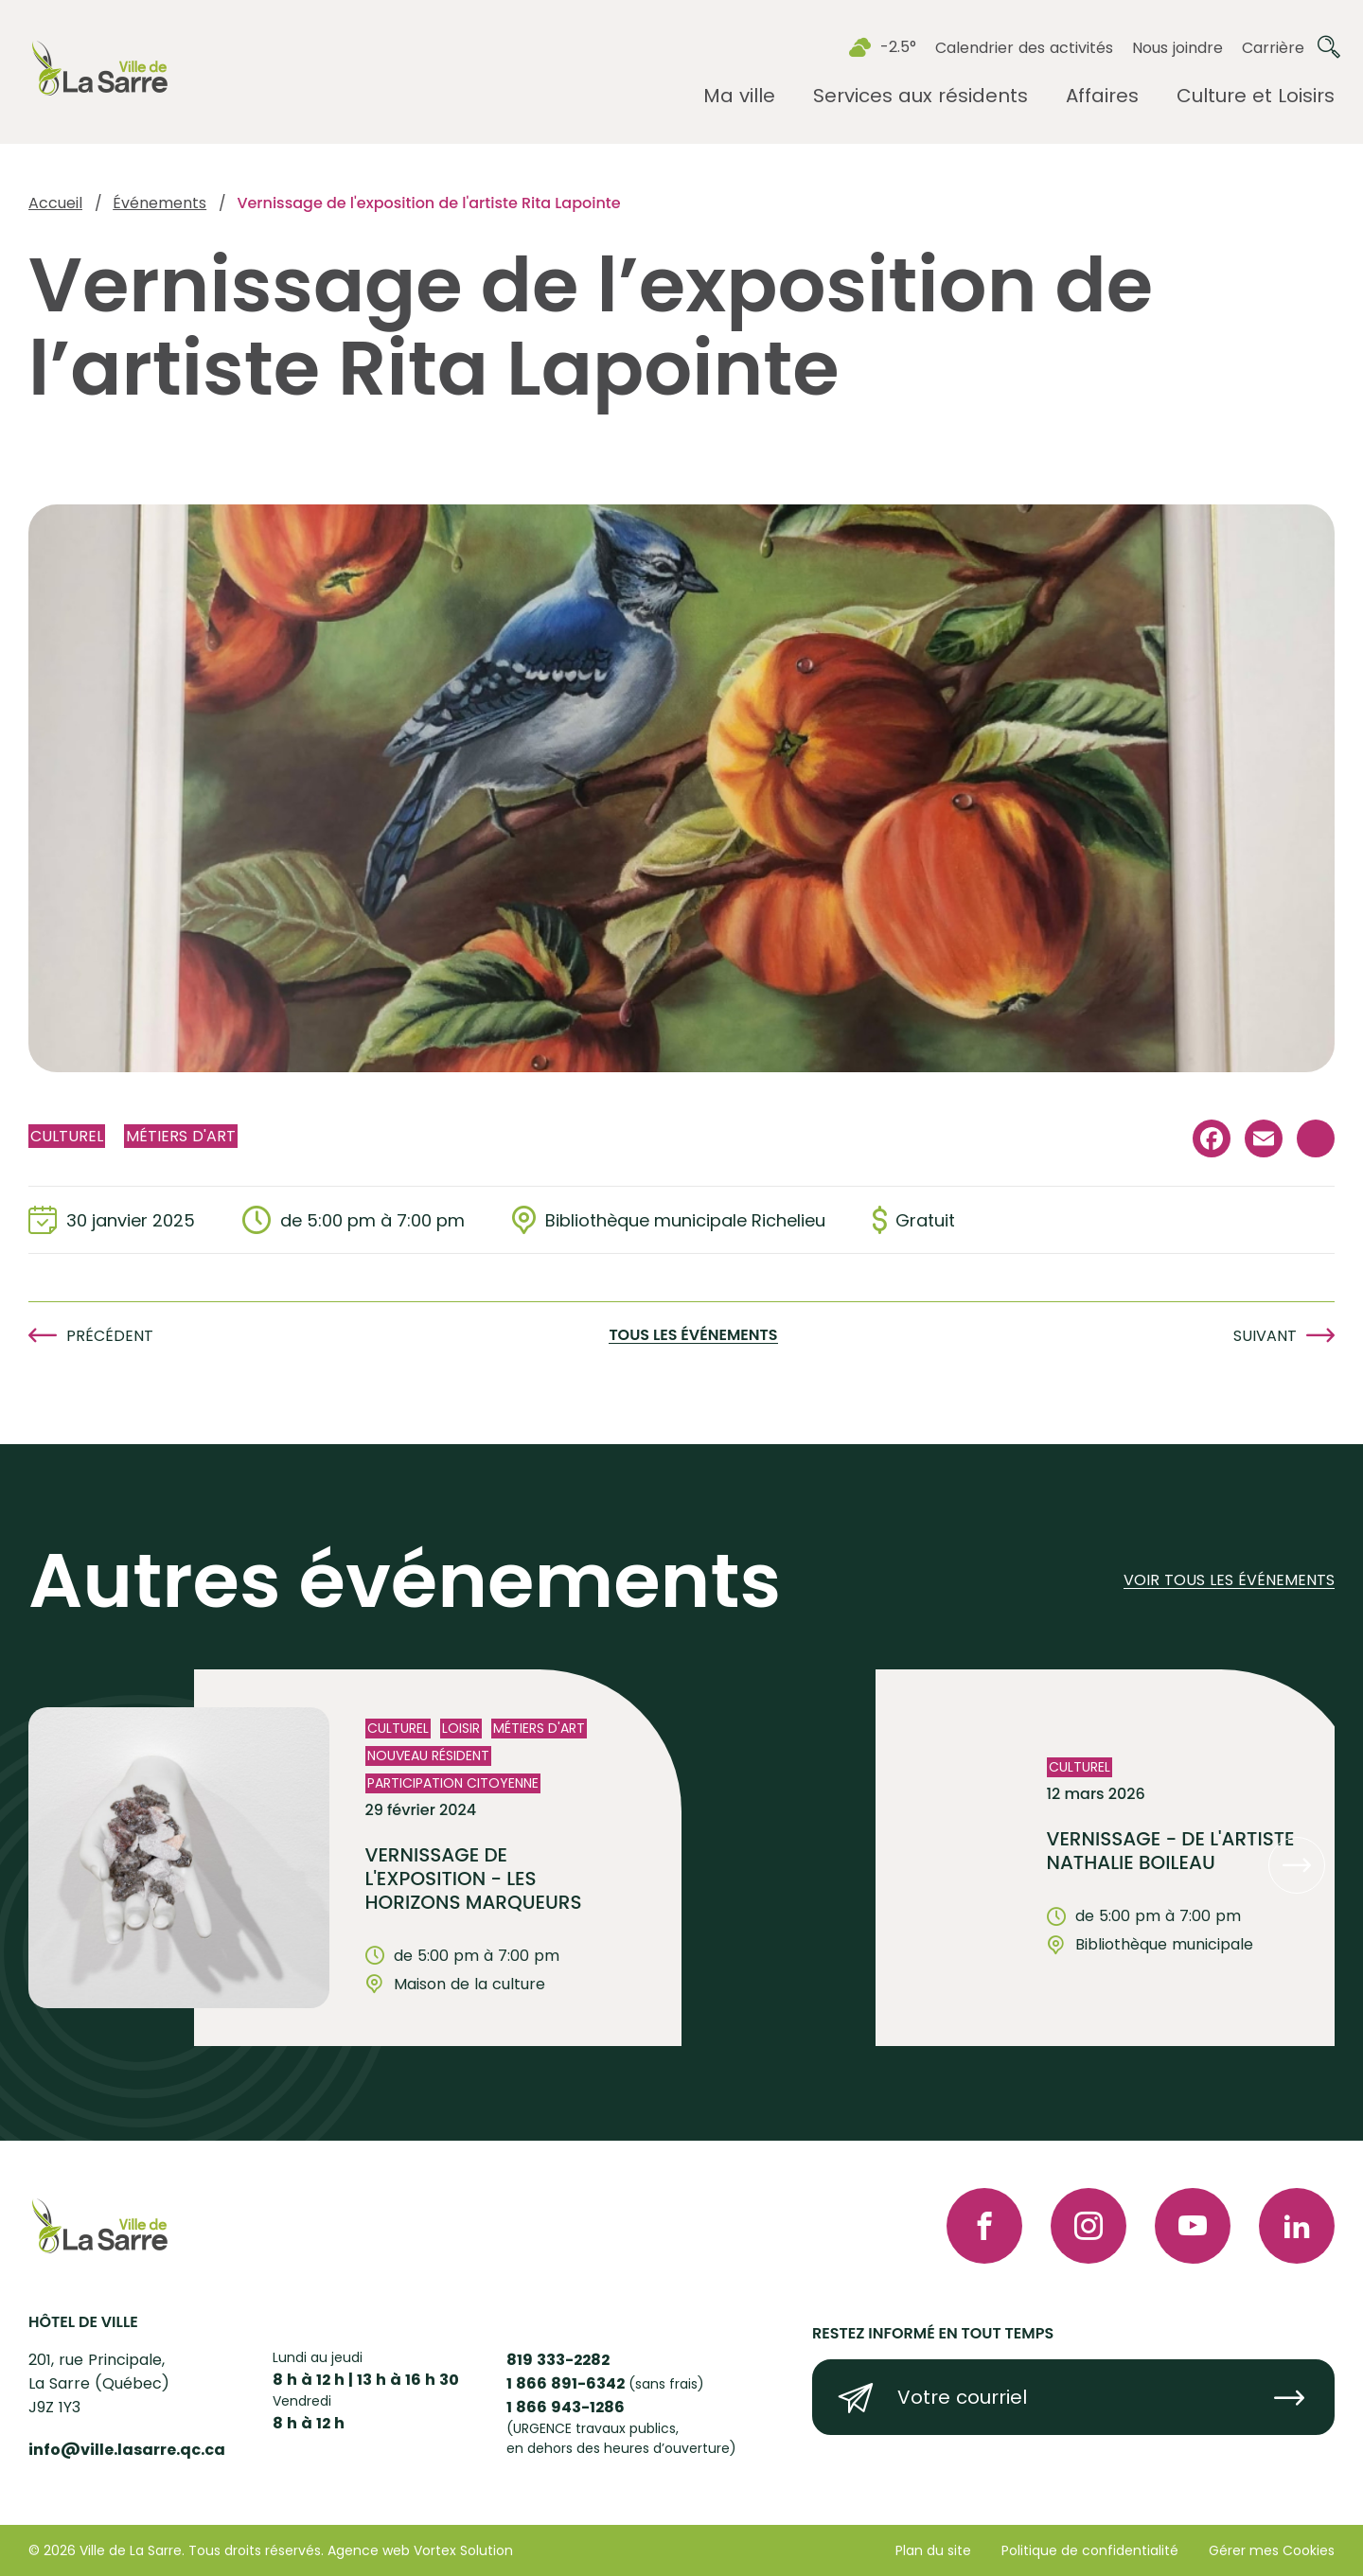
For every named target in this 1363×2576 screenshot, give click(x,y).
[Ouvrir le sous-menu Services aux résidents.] (920, 96)
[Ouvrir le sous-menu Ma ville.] (739, 96)
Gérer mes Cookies (1272, 2550)
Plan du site (933, 2550)
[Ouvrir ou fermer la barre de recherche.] (1329, 47)
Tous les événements (693, 1336)
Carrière (1273, 48)
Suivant (1265, 1336)
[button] (1296, 1865)
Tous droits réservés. (256, 2550)
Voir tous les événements (1229, 1581)
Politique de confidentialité (1089, 2550)
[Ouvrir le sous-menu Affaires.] (1102, 96)
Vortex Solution (463, 2550)
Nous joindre (1177, 48)
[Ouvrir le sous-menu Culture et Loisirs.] (1256, 96)
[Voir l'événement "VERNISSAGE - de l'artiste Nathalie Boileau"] (1119, 1857)
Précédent (109, 1336)
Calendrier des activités (1024, 48)
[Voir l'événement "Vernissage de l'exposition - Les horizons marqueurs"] (438, 1857)
